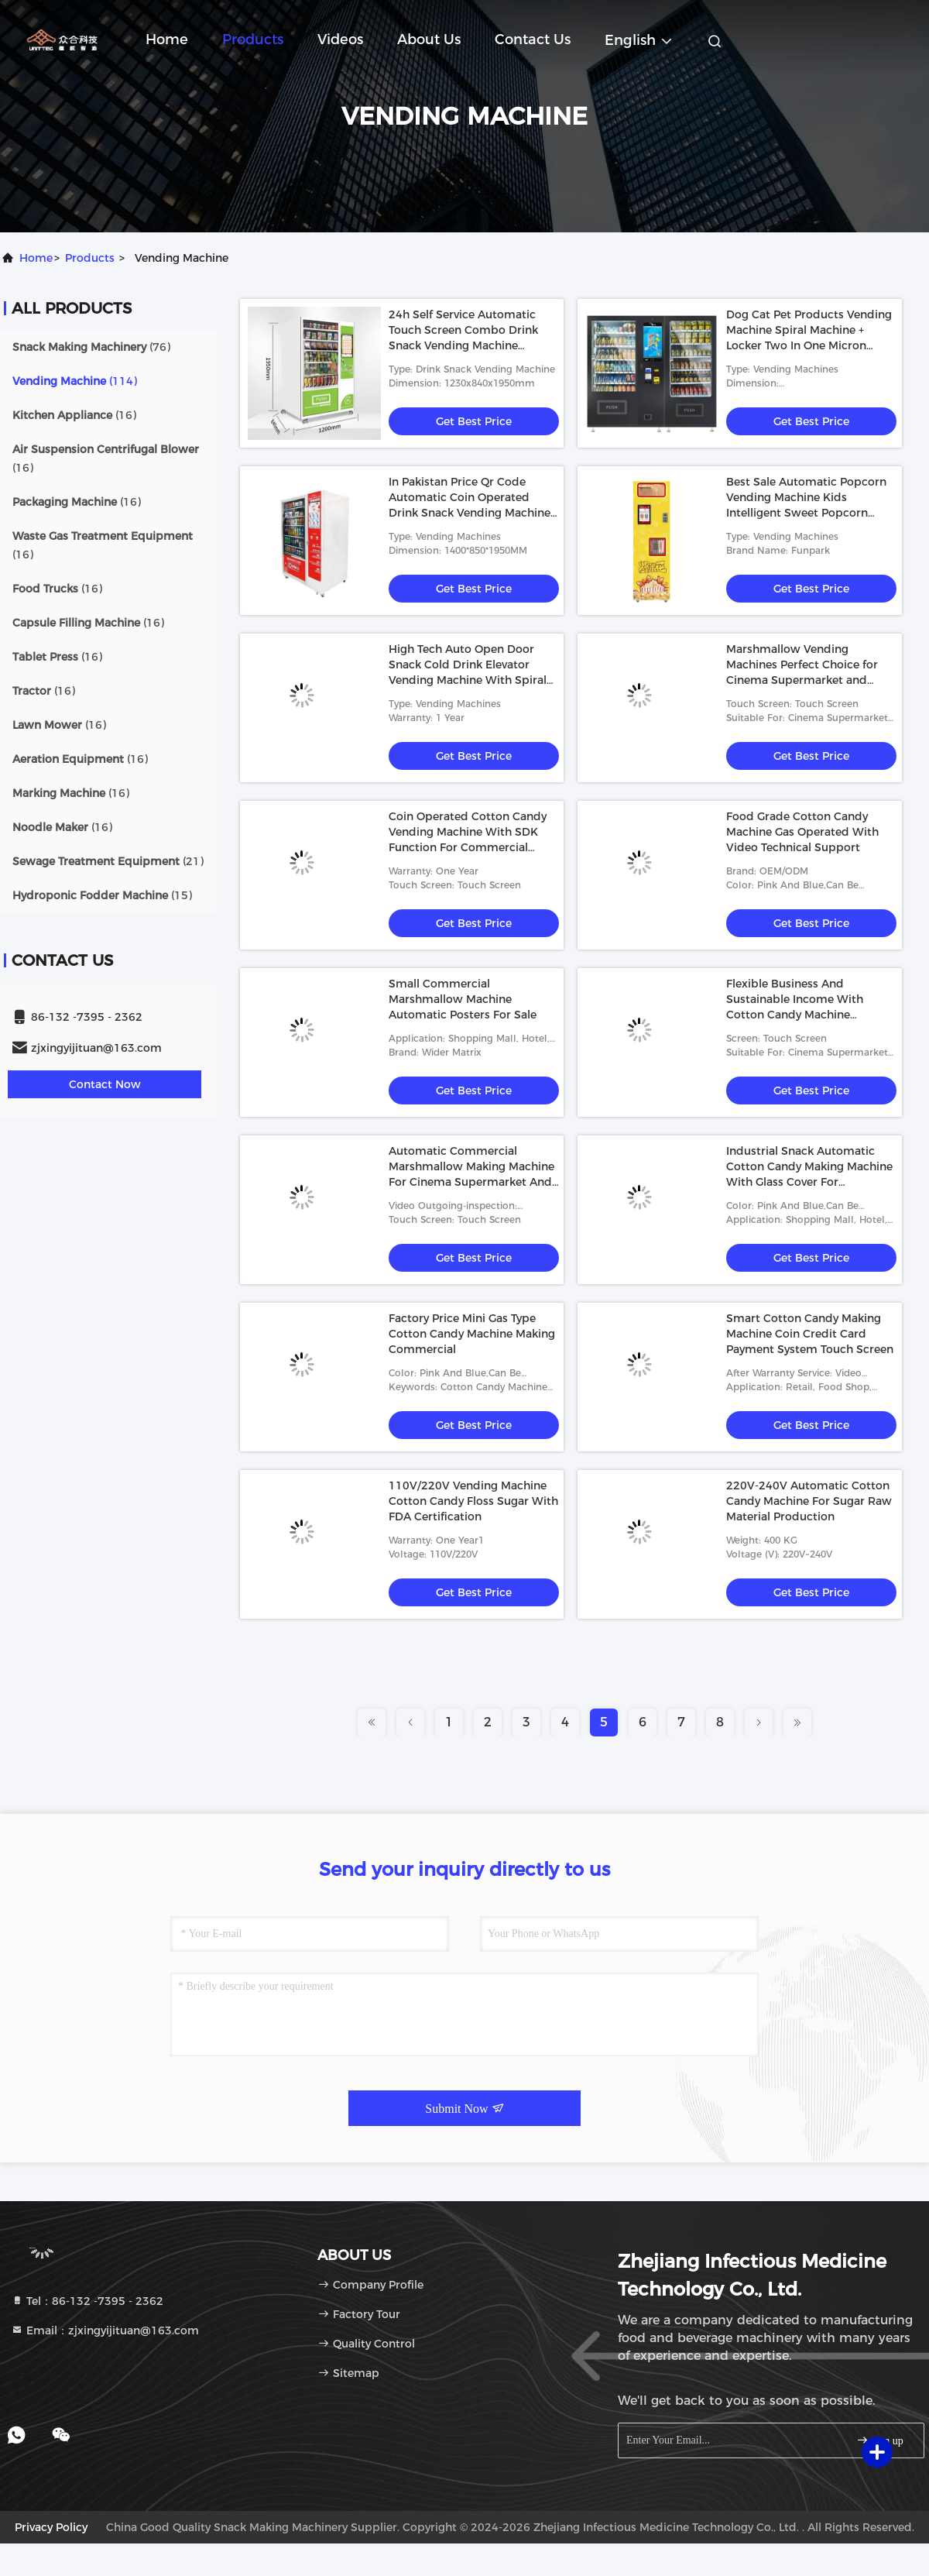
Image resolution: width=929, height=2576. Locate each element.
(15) (102, 895)
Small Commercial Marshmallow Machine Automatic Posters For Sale (462, 999)
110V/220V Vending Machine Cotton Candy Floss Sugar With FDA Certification (473, 1501)
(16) (74, 415)
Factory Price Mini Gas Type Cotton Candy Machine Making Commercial (472, 1333)
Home (167, 39)
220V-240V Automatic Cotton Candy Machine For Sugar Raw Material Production (809, 1501)
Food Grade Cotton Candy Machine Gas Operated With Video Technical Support (802, 831)
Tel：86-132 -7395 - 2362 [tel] (87, 2301)
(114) (74, 381)
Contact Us (533, 39)
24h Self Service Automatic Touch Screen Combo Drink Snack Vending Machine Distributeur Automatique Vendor (463, 345)
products (90, 258)
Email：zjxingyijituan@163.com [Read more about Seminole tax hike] (105, 2330)
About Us (429, 39)
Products (252, 39)
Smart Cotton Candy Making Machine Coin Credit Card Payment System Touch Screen (809, 1333)
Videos (340, 39)
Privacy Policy (51, 2527)
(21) (108, 861)
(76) (91, 347)
